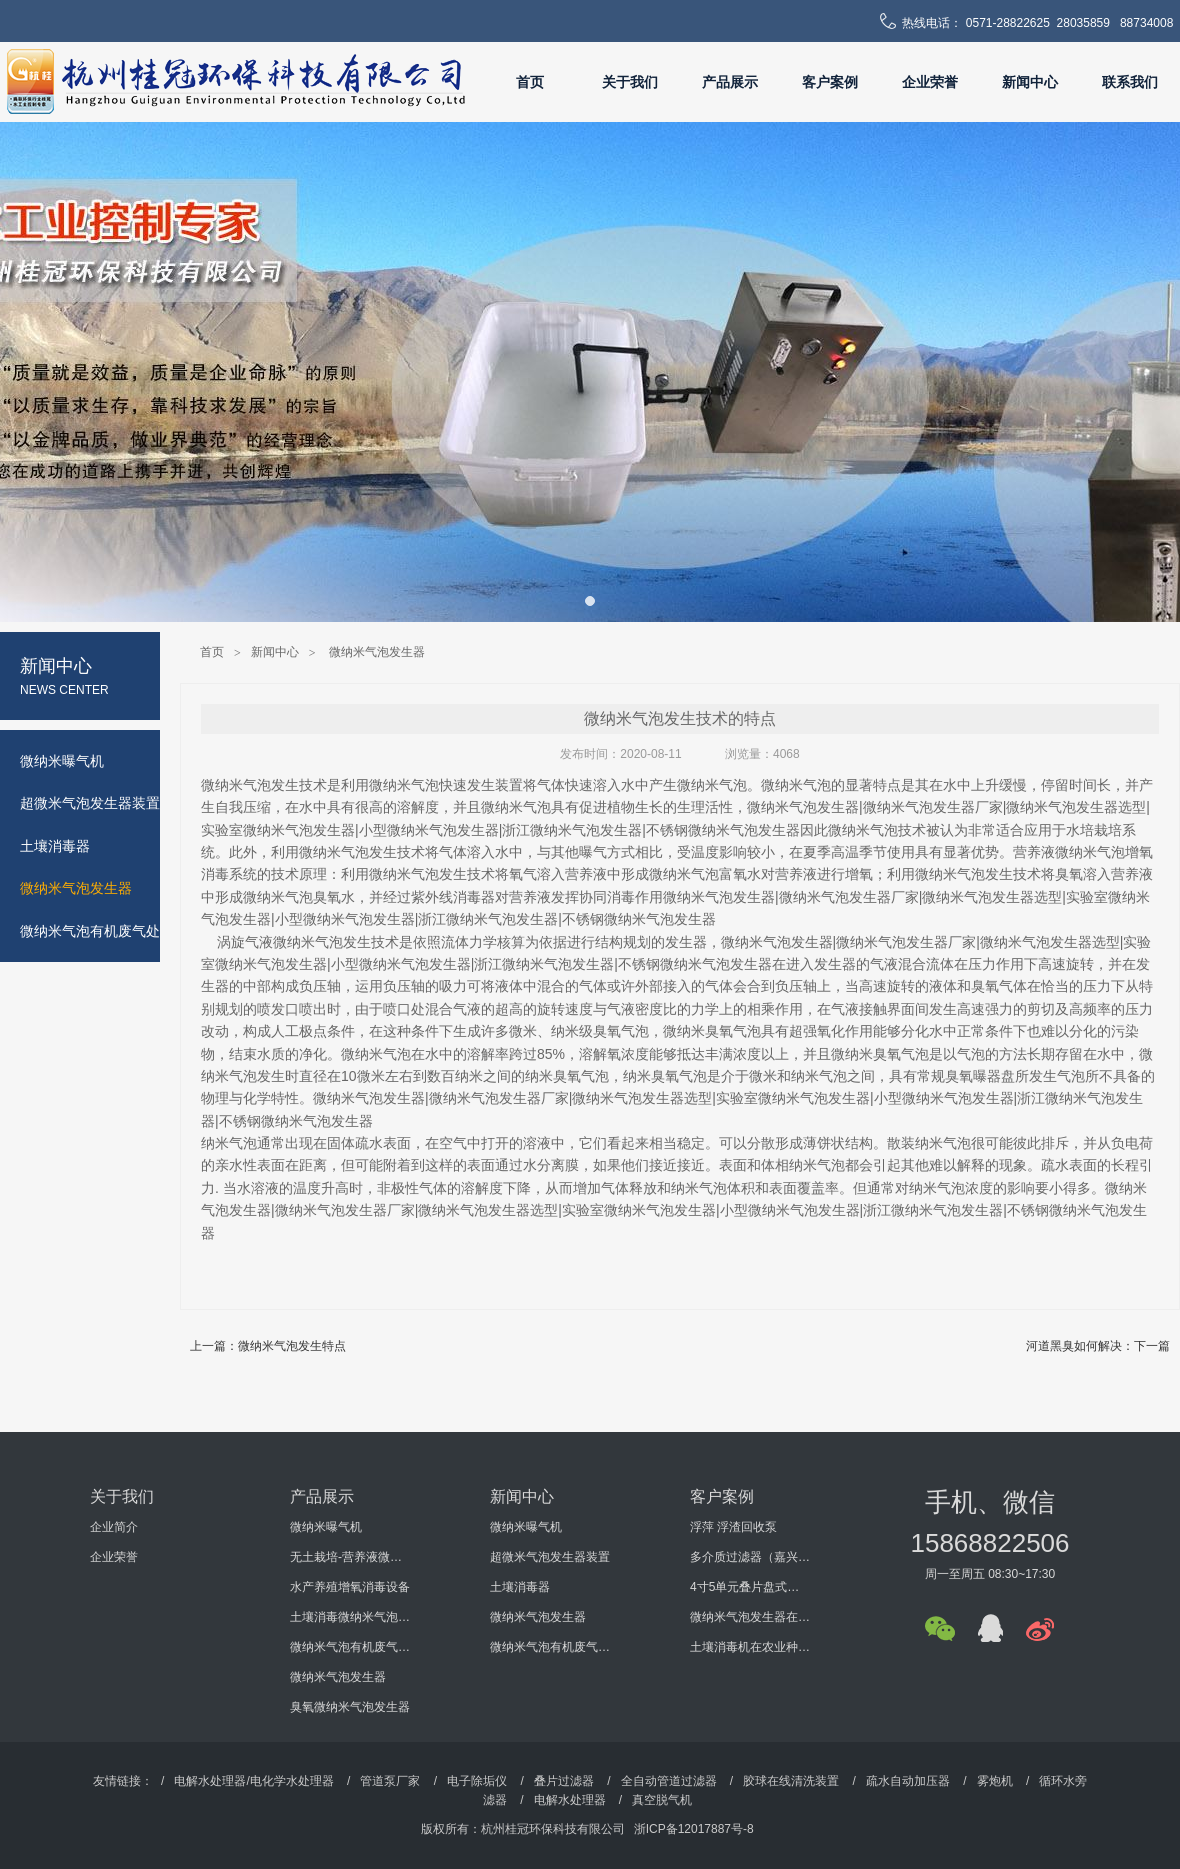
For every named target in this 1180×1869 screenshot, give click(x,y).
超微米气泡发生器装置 (550, 1557)
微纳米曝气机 (326, 1527)
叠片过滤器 (564, 1781)
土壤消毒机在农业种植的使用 (750, 1647)
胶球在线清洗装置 (791, 1781)
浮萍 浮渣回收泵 (733, 1527)
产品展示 (730, 82)
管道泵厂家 (390, 1781)
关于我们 (630, 82)
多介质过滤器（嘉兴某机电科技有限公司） (750, 1557)
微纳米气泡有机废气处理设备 (350, 1647)
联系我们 (1130, 82)
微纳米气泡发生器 (377, 652)
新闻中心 (1030, 82)
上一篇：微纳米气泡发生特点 (268, 1346)
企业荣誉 (930, 82)
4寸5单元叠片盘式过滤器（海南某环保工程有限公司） (750, 1587)
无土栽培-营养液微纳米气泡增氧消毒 (350, 1557)
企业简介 (114, 1527)
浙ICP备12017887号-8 (694, 1829)
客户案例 (830, 82)
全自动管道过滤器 (669, 1781)
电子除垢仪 (477, 1781)
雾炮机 (995, 1781)
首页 (530, 82)
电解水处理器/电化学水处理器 (253, 1781)
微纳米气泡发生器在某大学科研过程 (750, 1617)
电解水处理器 (570, 1800)
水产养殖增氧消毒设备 (350, 1587)
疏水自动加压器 (908, 1781)
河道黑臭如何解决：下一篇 (1098, 1346)
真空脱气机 (662, 1800)
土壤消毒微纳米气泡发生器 (350, 1617)
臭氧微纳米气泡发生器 (350, 1707)
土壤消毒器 (520, 1587)
